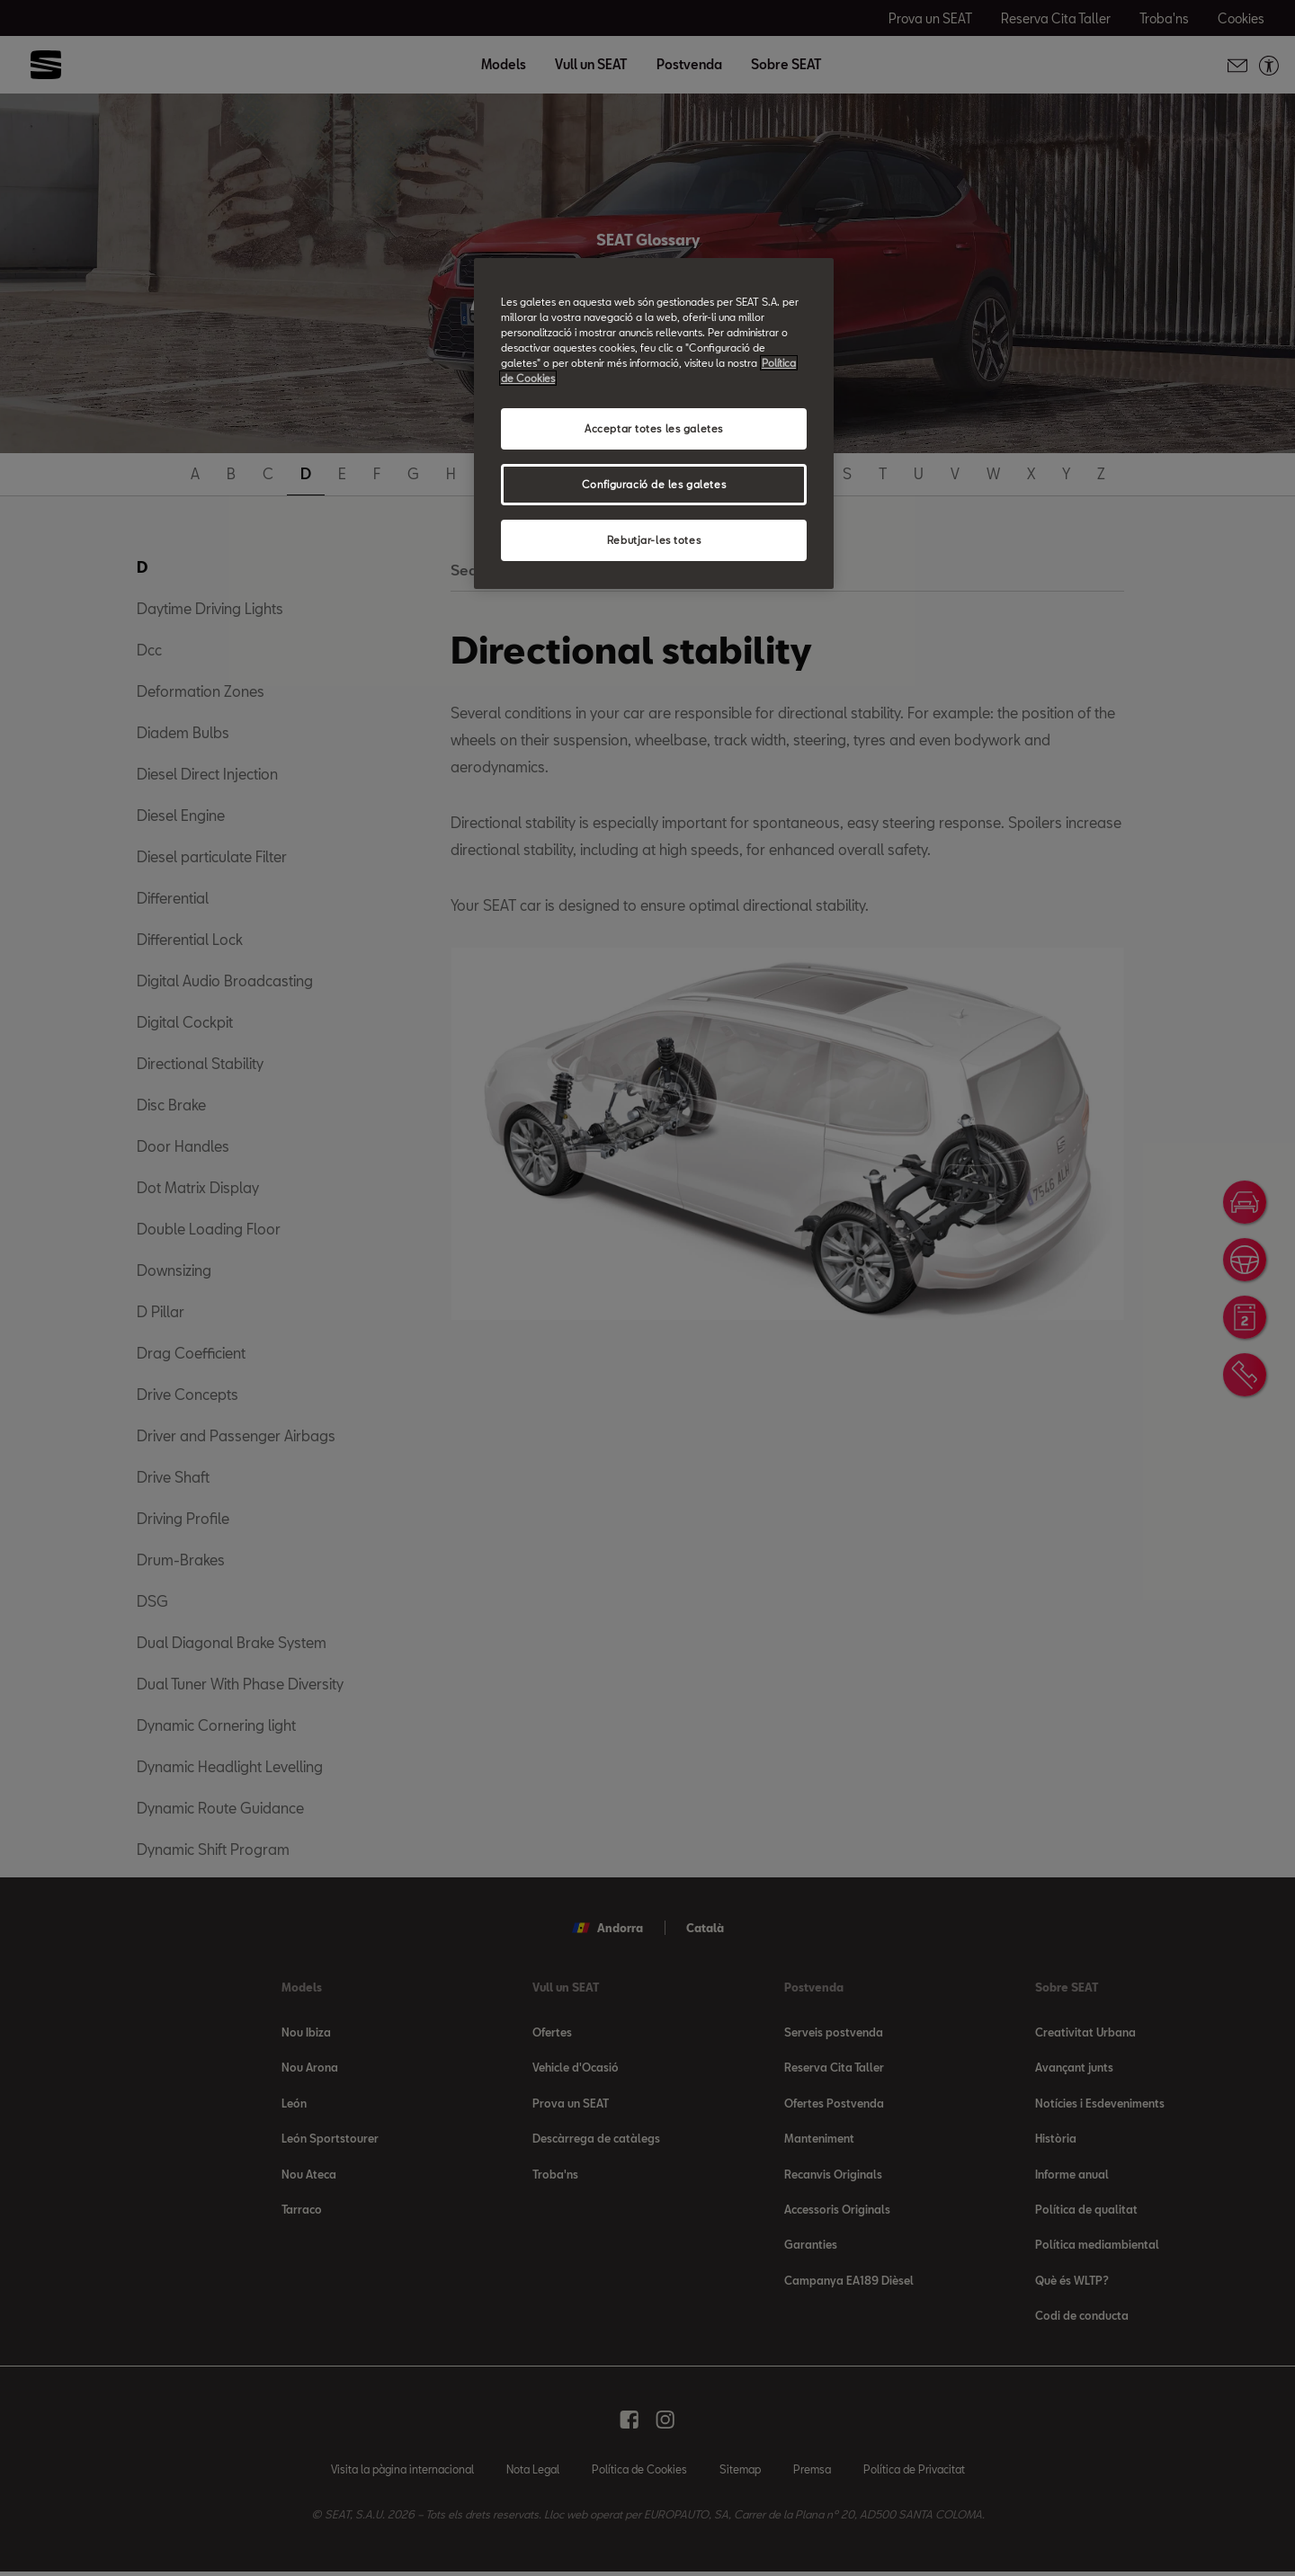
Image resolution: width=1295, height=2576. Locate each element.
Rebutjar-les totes (654, 540)
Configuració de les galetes (654, 484)
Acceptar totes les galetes (654, 428)
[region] (654, 423)
